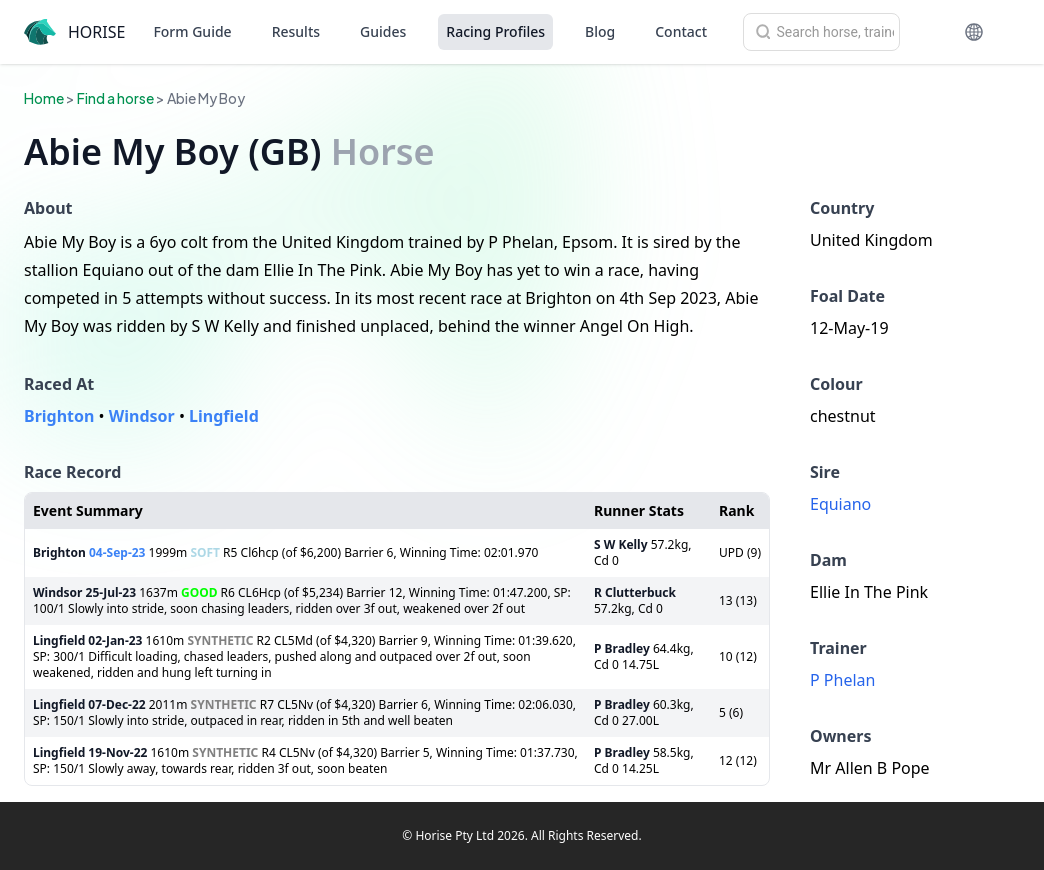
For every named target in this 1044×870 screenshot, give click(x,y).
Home (44, 98)
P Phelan (842, 680)
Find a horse (115, 98)
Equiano (840, 504)
